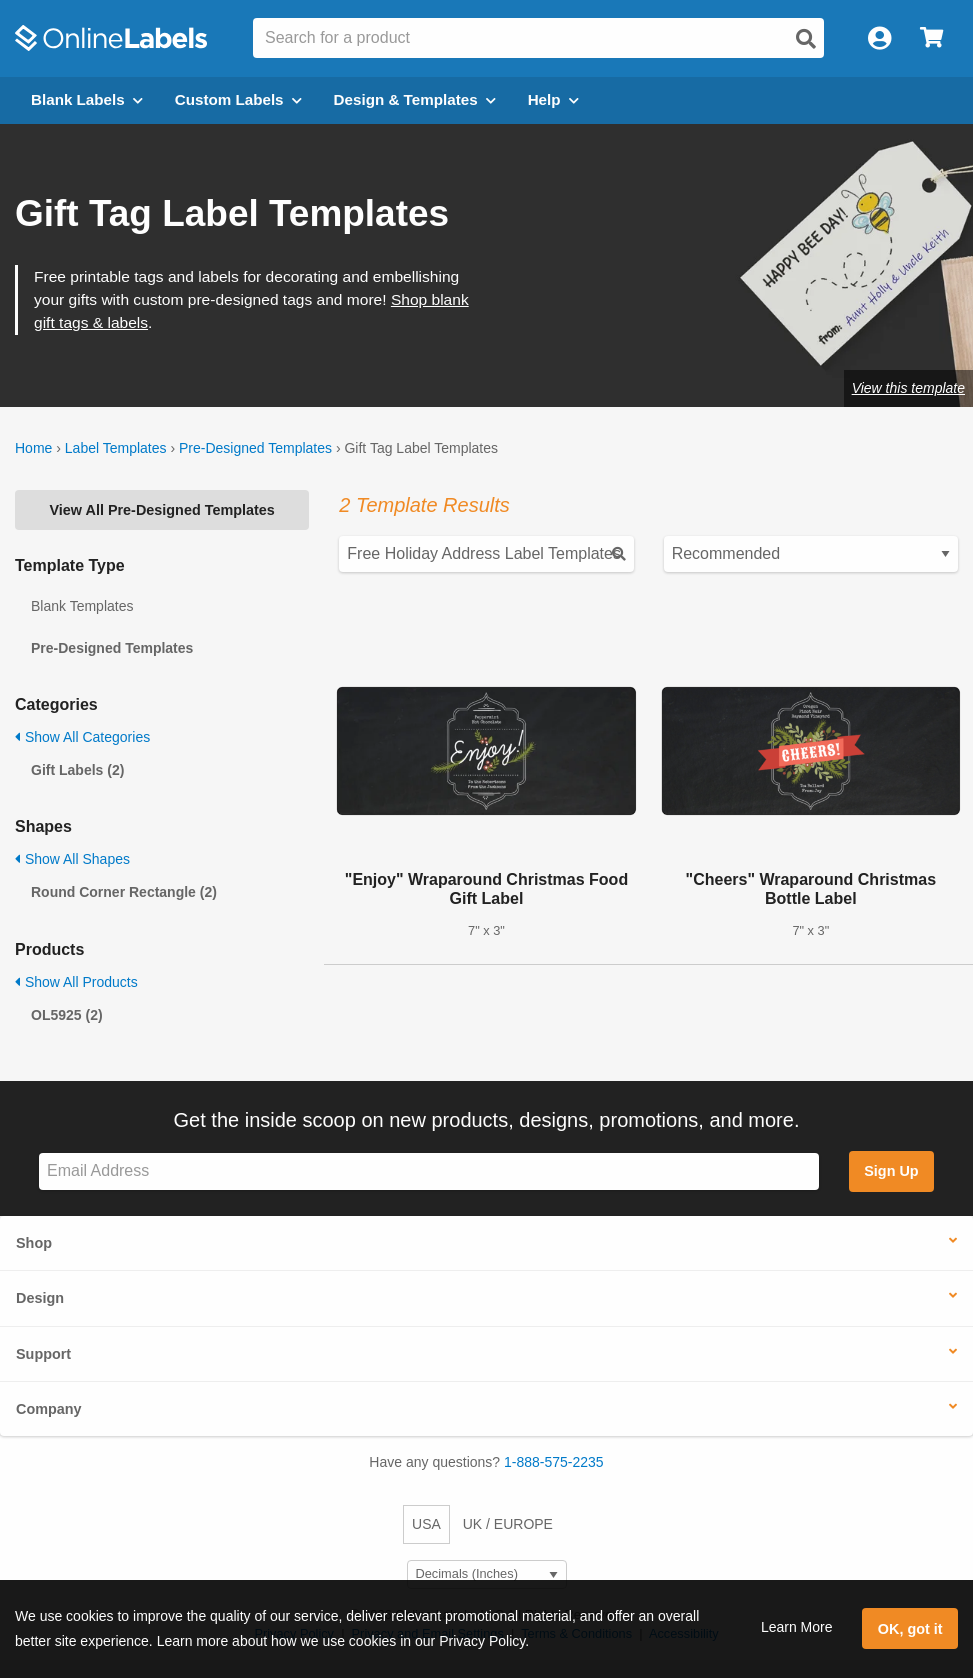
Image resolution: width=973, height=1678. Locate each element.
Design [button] (40, 1298)
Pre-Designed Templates (255, 448)
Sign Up (891, 1171)
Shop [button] (34, 1243)
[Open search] (806, 39)
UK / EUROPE (508, 1524)
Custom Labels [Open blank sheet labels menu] (238, 99)
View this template (908, 388)
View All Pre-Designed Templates (162, 510)
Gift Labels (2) (77, 770)
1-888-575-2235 (554, 1462)
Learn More (797, 1627)
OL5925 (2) (67, 1015)
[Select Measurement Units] (487, 1574)
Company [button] (49, 1409)
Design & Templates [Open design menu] (415, 99)
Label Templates (116, 448)
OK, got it (910, 1629)
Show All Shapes (72, 859)
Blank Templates (82, 606)
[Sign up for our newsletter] (429, 1171)
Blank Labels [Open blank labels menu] (87, 99)
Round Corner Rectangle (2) (124, 892)
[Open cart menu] (931, 38)
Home (33, 448)
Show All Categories (82, 737)
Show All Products (76, 982)
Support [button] (43, 1354)
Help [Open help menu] (553, 99)
